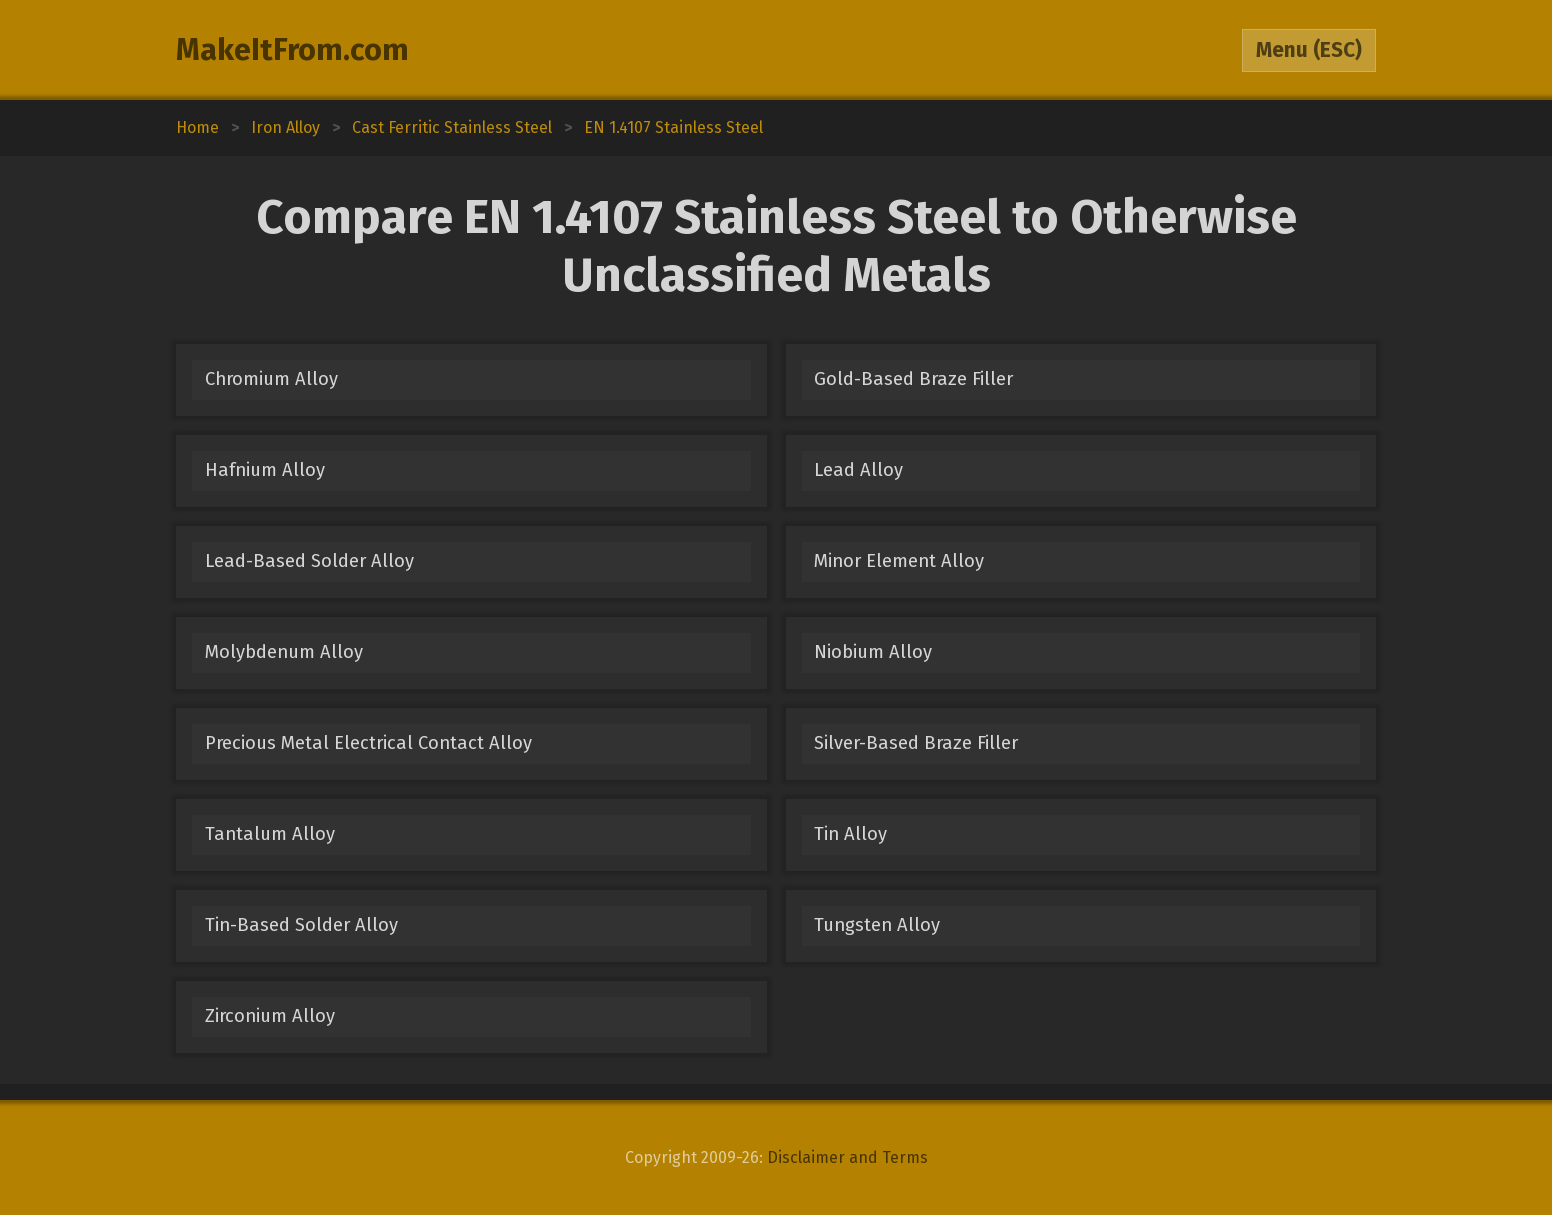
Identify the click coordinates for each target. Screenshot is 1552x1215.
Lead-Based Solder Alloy (309, 561)
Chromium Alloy (271, 379)
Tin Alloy (850, 834)
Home (197, 127)
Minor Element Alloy (899, 561)
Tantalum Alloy (270, 834)
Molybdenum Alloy (284, 652)
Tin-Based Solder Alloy (301, 925)
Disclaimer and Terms (847, 1157)
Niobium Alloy (873, 652)
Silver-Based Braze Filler (916, 743)
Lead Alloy (858, 470)
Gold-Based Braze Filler (913, 379)
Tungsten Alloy (877, 925)
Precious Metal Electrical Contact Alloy (368, 743)
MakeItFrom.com (292, 50)
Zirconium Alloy (270, 1016)
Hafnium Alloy (265, 470)
